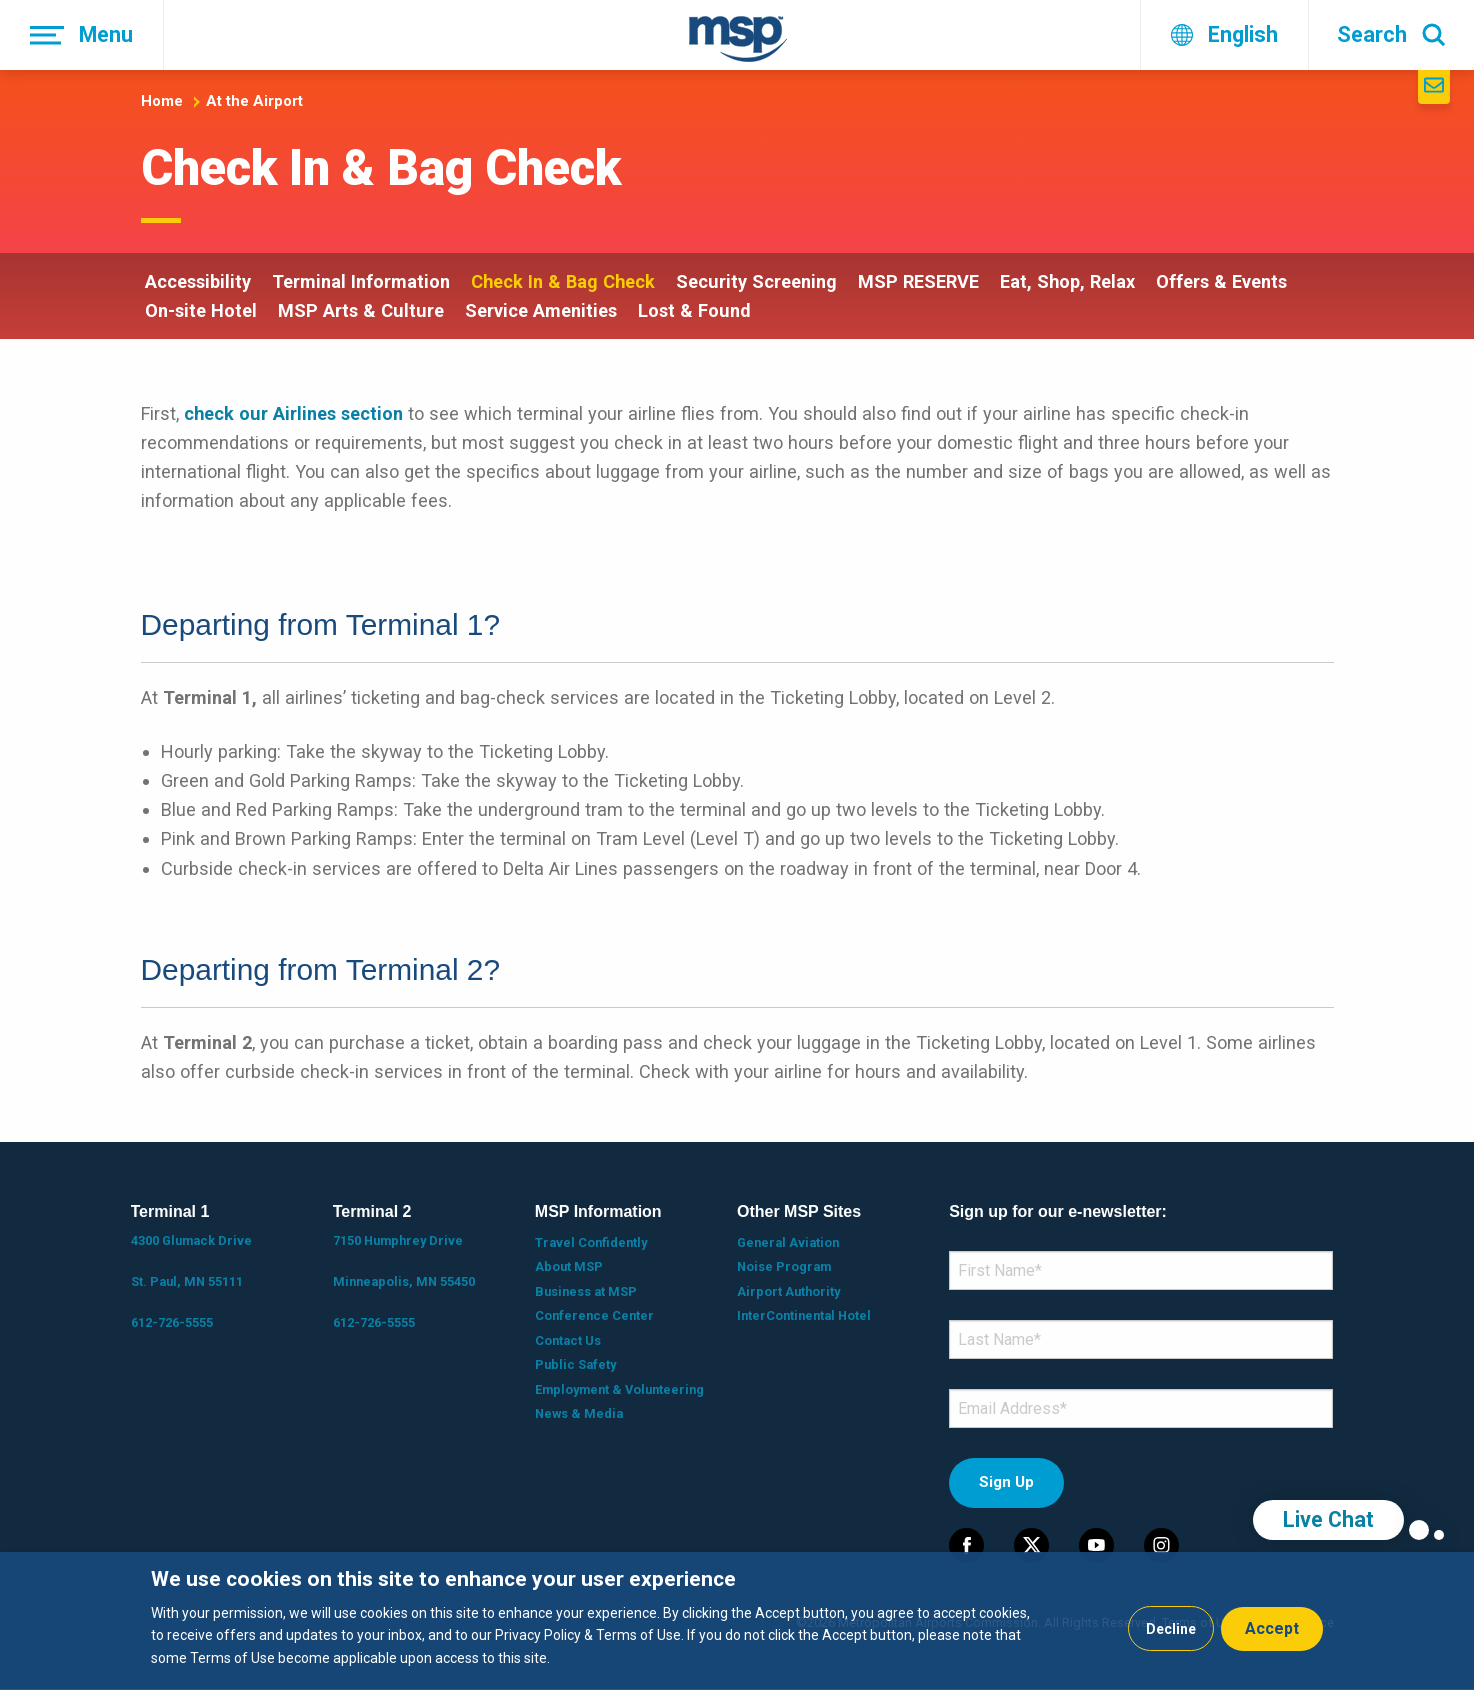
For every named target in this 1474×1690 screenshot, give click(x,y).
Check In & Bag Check (563, 281)
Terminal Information (361, 281)
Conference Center (594, 1315)
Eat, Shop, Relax (1067, 281)
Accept (1272, 1628)
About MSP (569, 1266)
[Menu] (82, 35)
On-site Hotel (201, 310)
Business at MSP (586, 1291)
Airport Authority (788, 1291)
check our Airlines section (293, 413)
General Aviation (788, 1242)
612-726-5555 (172, 1322)
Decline (1171, 1629)
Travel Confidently (591, 1242)
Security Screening (756, 281)
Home (162, 101)
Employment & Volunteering (619, 1389)
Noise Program (784, 1266)
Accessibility (198, 281)
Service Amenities (541, 310)
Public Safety (575, 1364)
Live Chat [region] (1328, 1519)
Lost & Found (694, 310)
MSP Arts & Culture (361, 310)
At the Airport (254, 101)
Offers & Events (1221, 281)
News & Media (579, 1413)
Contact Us (568, 1340)
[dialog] (737, 1621)
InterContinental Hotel (804, 1315)
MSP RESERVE (918, 281)
